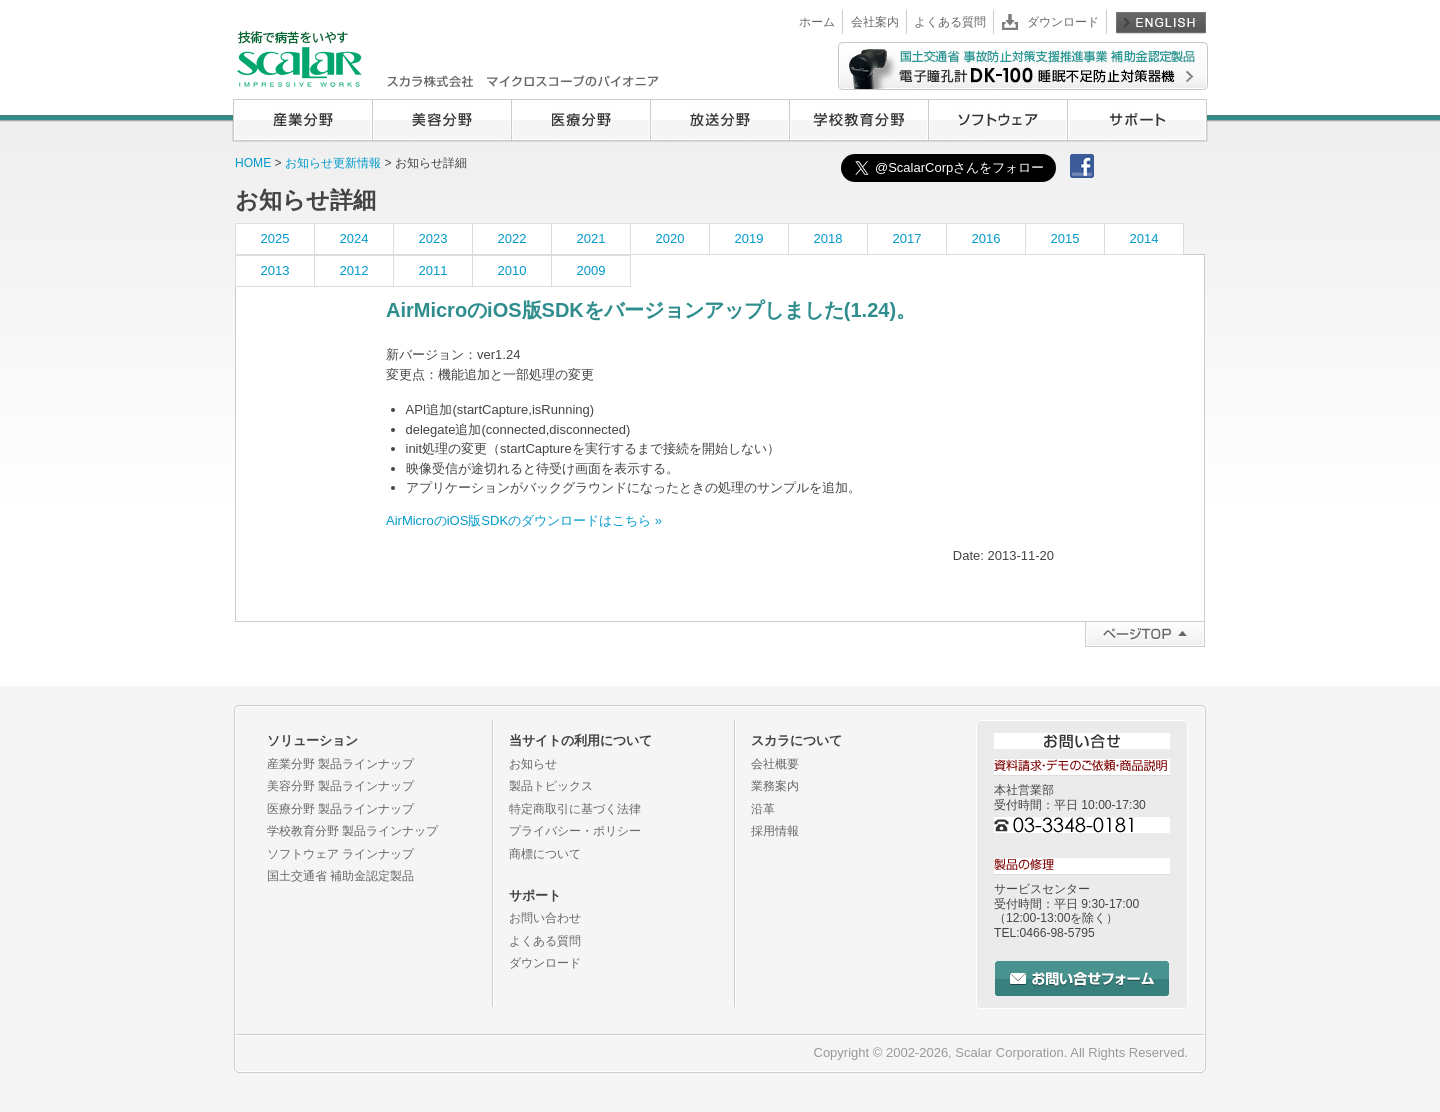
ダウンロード (1063, 22)
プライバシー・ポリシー (575, 831)
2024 (354, 238)
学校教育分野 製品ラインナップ (352, 831)
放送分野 (719, 120)
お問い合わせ (545, 918)
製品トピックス (551, 786)
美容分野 (441, 120)
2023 (433, 238)
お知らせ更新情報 (334, 163)
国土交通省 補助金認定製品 (340, 876)
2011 (433, 270)
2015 (1065, 238)
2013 (275, 270)
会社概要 (775, 764)
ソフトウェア (997, 120)
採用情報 (775, 831)
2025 (275, 238)
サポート (1137, 120)
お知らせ (533, 764)
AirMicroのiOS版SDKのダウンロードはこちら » (524, 520)
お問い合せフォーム (1082, 978)
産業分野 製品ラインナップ (340, 764)
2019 (749, 238)
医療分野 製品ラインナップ (340, 809)
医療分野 (580, 120)
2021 (591, 238)
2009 (591, 270)
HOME (253, 163)
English (1161, 22)
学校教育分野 (858, 120)
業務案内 (775, 786)
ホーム (817, 22)
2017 (907, 238)
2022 (512, 238)
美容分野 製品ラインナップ (340, 786)
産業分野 (302, 120)
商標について (545, 854)
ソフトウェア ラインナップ (340, 854)
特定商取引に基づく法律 (575, 809)
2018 (828, 238)
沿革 (763, 809)
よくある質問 (950, 22)
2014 (1144, 238)
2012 (354, 270)
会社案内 (875, 22)
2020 (670, 238)
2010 (512, 270)
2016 (986, 238)
